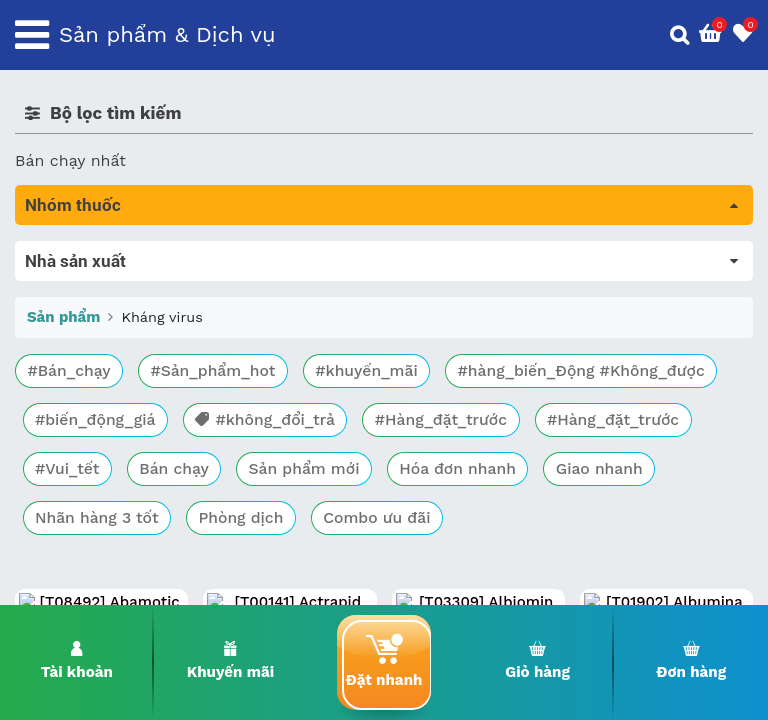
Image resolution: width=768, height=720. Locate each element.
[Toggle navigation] (32, 35)
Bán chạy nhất (70, 160)
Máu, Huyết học (76, 280)
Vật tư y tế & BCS (81, 504)
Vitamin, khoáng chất (97, 532)
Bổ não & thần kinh (89, 336)
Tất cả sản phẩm (79, 252)
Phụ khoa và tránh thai (103, 420)
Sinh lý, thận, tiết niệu (100, 364)
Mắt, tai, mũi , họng (90, 476)
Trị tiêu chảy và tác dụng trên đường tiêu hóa (190, 308)
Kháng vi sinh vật (81, 448)
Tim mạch (54, 392)
